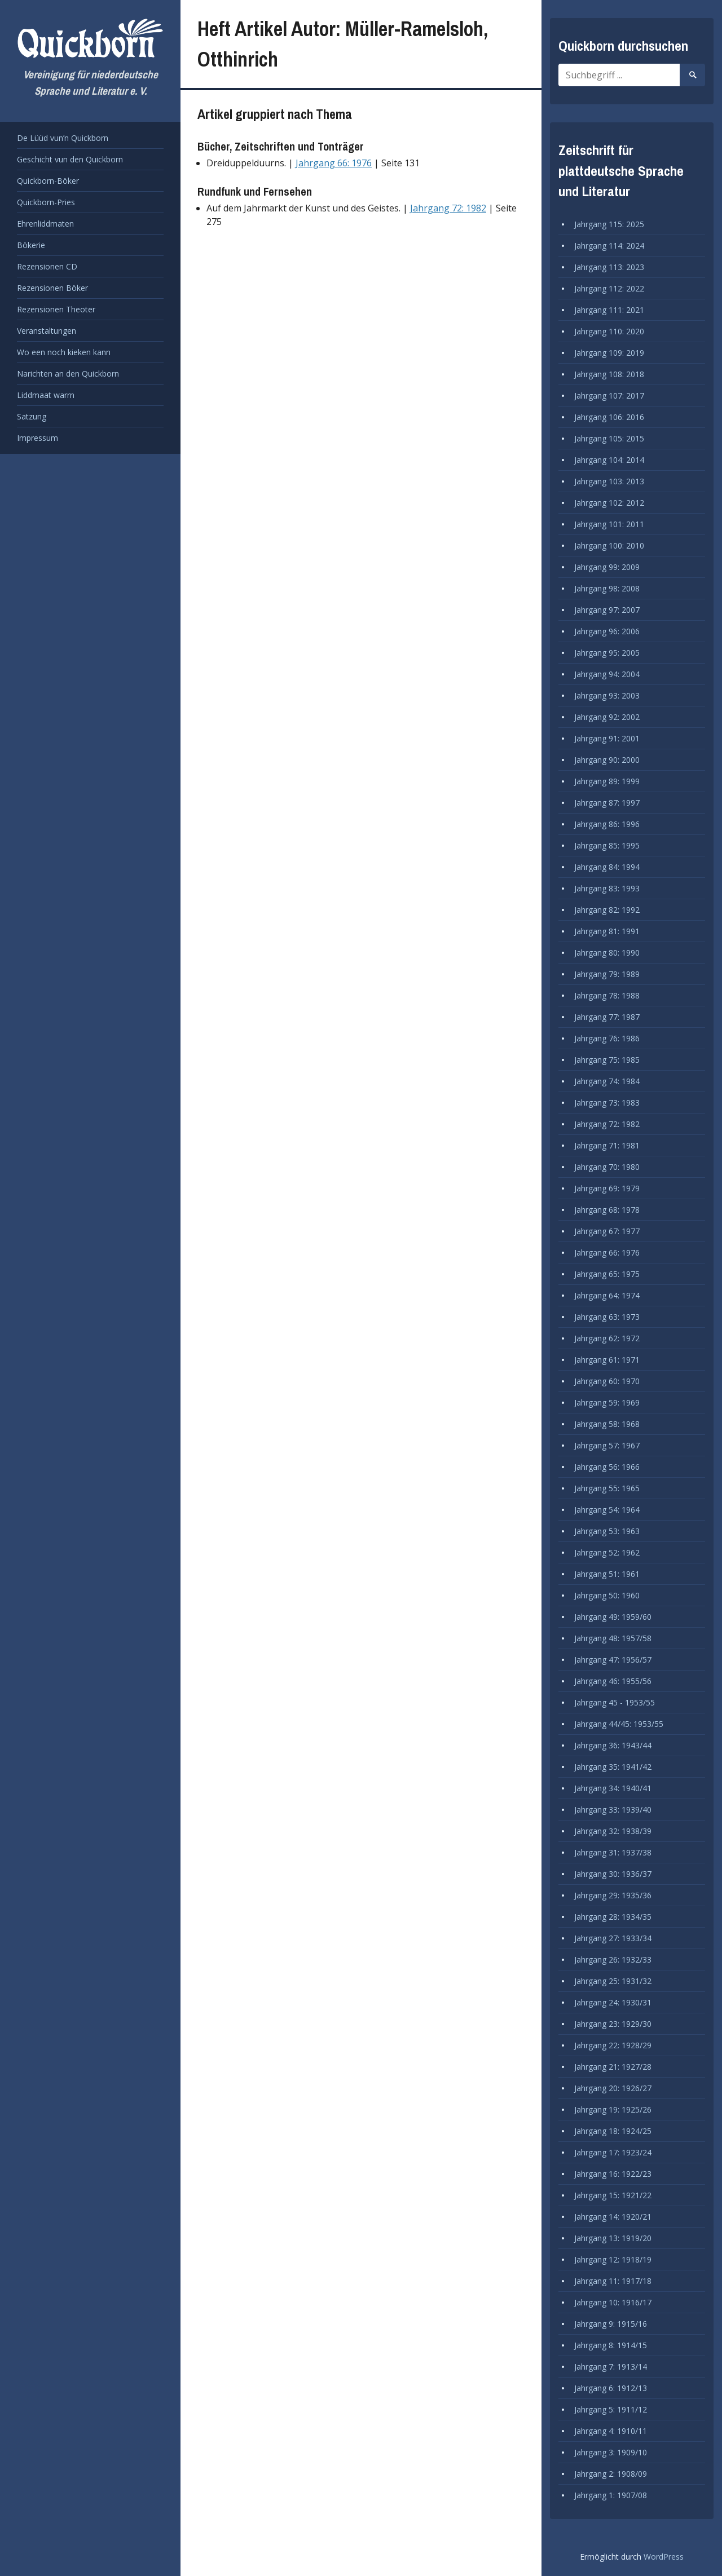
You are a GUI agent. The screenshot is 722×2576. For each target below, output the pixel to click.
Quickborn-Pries (46, 202)
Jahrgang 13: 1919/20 (612, 2238)
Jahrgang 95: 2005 (607, 652)
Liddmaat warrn (45, 395)
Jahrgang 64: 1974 (607, 1295)
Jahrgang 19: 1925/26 (612, 2109)
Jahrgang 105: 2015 (609, 438)
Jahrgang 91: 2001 (607, 738)
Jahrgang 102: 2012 (609, 502)
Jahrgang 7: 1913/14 (610, 2366)
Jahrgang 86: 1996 (607, 824)
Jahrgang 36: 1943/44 (612, 1745)
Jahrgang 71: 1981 (607, 1145)
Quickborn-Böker (48, 180)
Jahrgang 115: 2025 (609, 224)
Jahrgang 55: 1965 (607, 1488)
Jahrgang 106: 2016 (609, 417)
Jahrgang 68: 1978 (607, 1209)
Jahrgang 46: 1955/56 (612, 1681)
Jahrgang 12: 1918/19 (612, 2259)
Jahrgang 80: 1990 (607, 952)
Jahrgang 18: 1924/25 (612, 2131)
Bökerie (31, 245)
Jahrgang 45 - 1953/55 (614, 1702)
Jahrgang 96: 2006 (607, 631)
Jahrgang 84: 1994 (607, 866)
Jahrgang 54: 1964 (607, 1509)
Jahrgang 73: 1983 (607, 1102)
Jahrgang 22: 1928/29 (612, 2045)
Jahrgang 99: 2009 (607, 567)
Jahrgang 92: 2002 (607, 717)
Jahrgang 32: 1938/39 (612, 1831)
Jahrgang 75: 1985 (607, 1059)
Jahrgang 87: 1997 (607, 802)
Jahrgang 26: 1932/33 (612, 1959)
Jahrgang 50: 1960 (607, 1595)
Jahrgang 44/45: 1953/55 (618, 1723)
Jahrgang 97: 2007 (607, 609)
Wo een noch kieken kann (64, 352)
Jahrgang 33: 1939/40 (612, 1809)
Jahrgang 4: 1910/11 (610, 2430)
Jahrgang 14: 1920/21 (612, 2216)
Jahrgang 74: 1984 (607, 1081)
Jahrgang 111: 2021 (609, 309)
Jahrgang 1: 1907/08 (610, 2495)
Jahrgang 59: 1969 (607, 1402)
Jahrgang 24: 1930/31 (612, 2002)
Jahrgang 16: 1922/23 (612, 2173)
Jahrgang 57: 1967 (607, 1445)
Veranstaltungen (46, 330)
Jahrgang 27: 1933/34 (612, 1938)
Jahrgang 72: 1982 (448, 208)
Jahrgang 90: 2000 (607, 759)
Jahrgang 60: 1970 (607, 1381)
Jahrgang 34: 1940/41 (612, 1788)
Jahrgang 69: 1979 (607, 1188)
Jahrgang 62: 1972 (607, 1338)
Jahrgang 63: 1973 (607, 1316)
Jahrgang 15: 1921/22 (612, 2195)
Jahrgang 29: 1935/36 (612, 1895)
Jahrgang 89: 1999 (607, 781)
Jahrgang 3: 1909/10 (610, 2452)
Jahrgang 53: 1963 (607, 1531)
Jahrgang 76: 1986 (607, 1038)
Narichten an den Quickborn (68, 373)
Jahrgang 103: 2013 (609, 481)
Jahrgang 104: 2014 (609, 459)
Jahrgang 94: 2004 (607, 674)
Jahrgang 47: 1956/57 (612, 1659)
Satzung (31, 416)
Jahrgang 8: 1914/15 (610, 2345)
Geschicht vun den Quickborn (70, 159)
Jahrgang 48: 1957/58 (612, 1638)
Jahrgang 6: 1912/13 (610, 2388)
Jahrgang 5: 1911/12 (610, 2409)
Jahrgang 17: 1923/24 (612, 2152)
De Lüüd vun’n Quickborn (62, 137)
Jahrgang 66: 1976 (334, 163)
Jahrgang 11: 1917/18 (612, 2280)
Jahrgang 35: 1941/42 (612, 1766)
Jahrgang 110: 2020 (609, 331)
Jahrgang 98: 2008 (607, 588)
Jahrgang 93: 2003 (607, 695)
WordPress (664, 2556)
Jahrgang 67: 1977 (607, 1231)
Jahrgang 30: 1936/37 (612, 1873)
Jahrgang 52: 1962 (607, 1552)
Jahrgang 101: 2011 (609, 524)
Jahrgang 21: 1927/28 (612, 2066)
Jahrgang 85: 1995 (607, 845)
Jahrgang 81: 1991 (607, 931)
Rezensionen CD (47, 266)
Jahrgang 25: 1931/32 (612, 1981)
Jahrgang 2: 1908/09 (610, 2473)
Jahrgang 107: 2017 (609, 395)
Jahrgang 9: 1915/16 (610, 2323)
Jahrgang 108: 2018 (609, 374)
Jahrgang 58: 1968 (607, 1424)
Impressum (37, 437)
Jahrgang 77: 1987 (607, 1016)
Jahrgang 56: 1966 (607, 1466)
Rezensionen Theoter (56, 309)
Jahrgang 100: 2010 (609, 545)
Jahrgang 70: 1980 (607, 1166)
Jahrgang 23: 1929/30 (612, 2023)
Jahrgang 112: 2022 (609, 288)
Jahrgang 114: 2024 (609, 245)
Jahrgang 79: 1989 (607, 974)
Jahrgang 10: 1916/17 (612, 2302)
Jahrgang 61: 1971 (607, 1359)
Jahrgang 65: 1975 (607, 1274)
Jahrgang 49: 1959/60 (612, 1616)
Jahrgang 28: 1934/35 (612, 1916)
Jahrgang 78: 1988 (607, 995)
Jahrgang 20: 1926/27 (612, 2088)
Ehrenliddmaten (45, 223)
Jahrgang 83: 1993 (607, 888)
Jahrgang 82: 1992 (607, 909)
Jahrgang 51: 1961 (607, 1573)
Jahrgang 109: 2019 (609, 352)
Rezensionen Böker (52, 287)
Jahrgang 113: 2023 (609, 267)
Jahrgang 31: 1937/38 (612, 1852)
